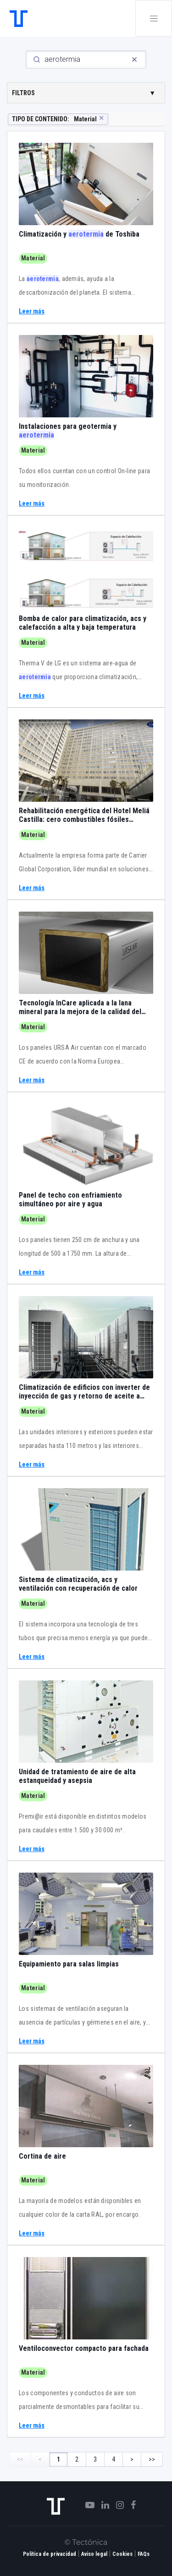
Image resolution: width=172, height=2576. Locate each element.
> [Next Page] (131, 2459)
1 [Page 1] (58, 2459)
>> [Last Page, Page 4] (152, 2459)
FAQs (144, 2554)
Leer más (31, 311)
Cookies (122, 2554)
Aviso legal (94, 2554)
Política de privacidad (49, 2554)
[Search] (86, 59)
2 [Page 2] (76, 2459)
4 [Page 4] (113, 2459)
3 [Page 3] (95, 2459)
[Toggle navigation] (153, 18)
